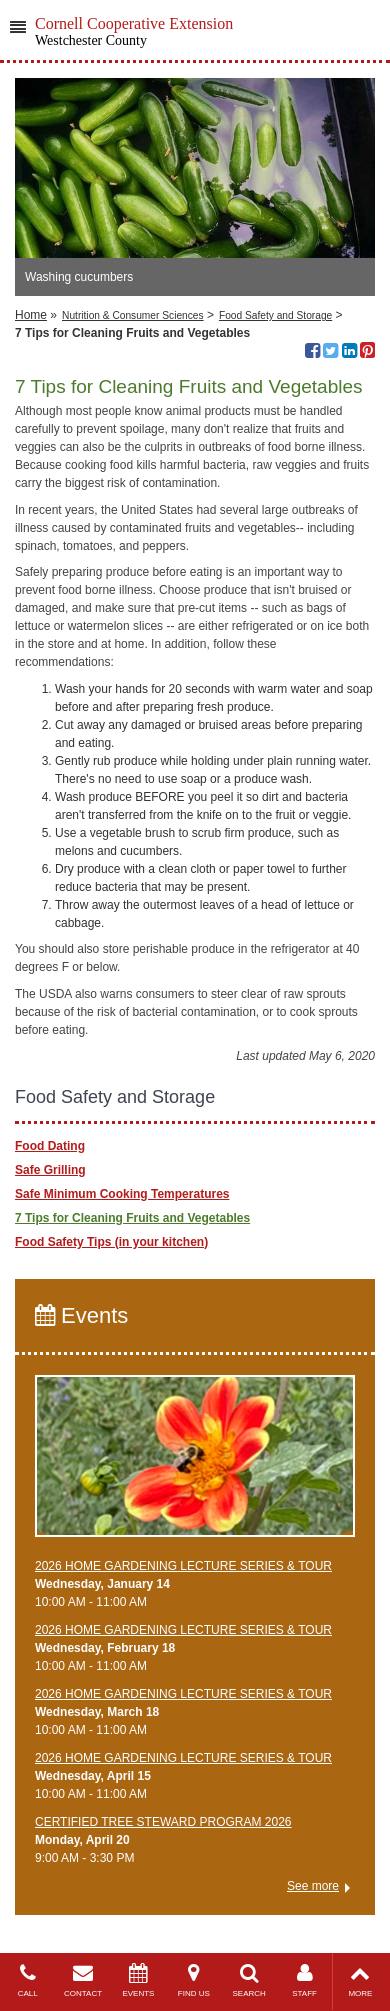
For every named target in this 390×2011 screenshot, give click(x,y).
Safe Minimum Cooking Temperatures (122, 1194)
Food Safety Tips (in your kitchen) (111, 1242)
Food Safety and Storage (275, 315)
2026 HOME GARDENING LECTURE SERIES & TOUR (183, 1566)
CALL (27, 1980)
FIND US (193, 1980)
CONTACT (82, 1980)
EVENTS (138, 1980)
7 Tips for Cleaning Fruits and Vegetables (132, 1218)
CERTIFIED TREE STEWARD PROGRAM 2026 (163, 1822)
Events (81, 1315)
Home (31, 315)
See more (313, 1886)
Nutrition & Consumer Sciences (133, 315)
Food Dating (50, 1146)
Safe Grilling (50, 1170)
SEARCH (249, 1980)
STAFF (304, 1980)
